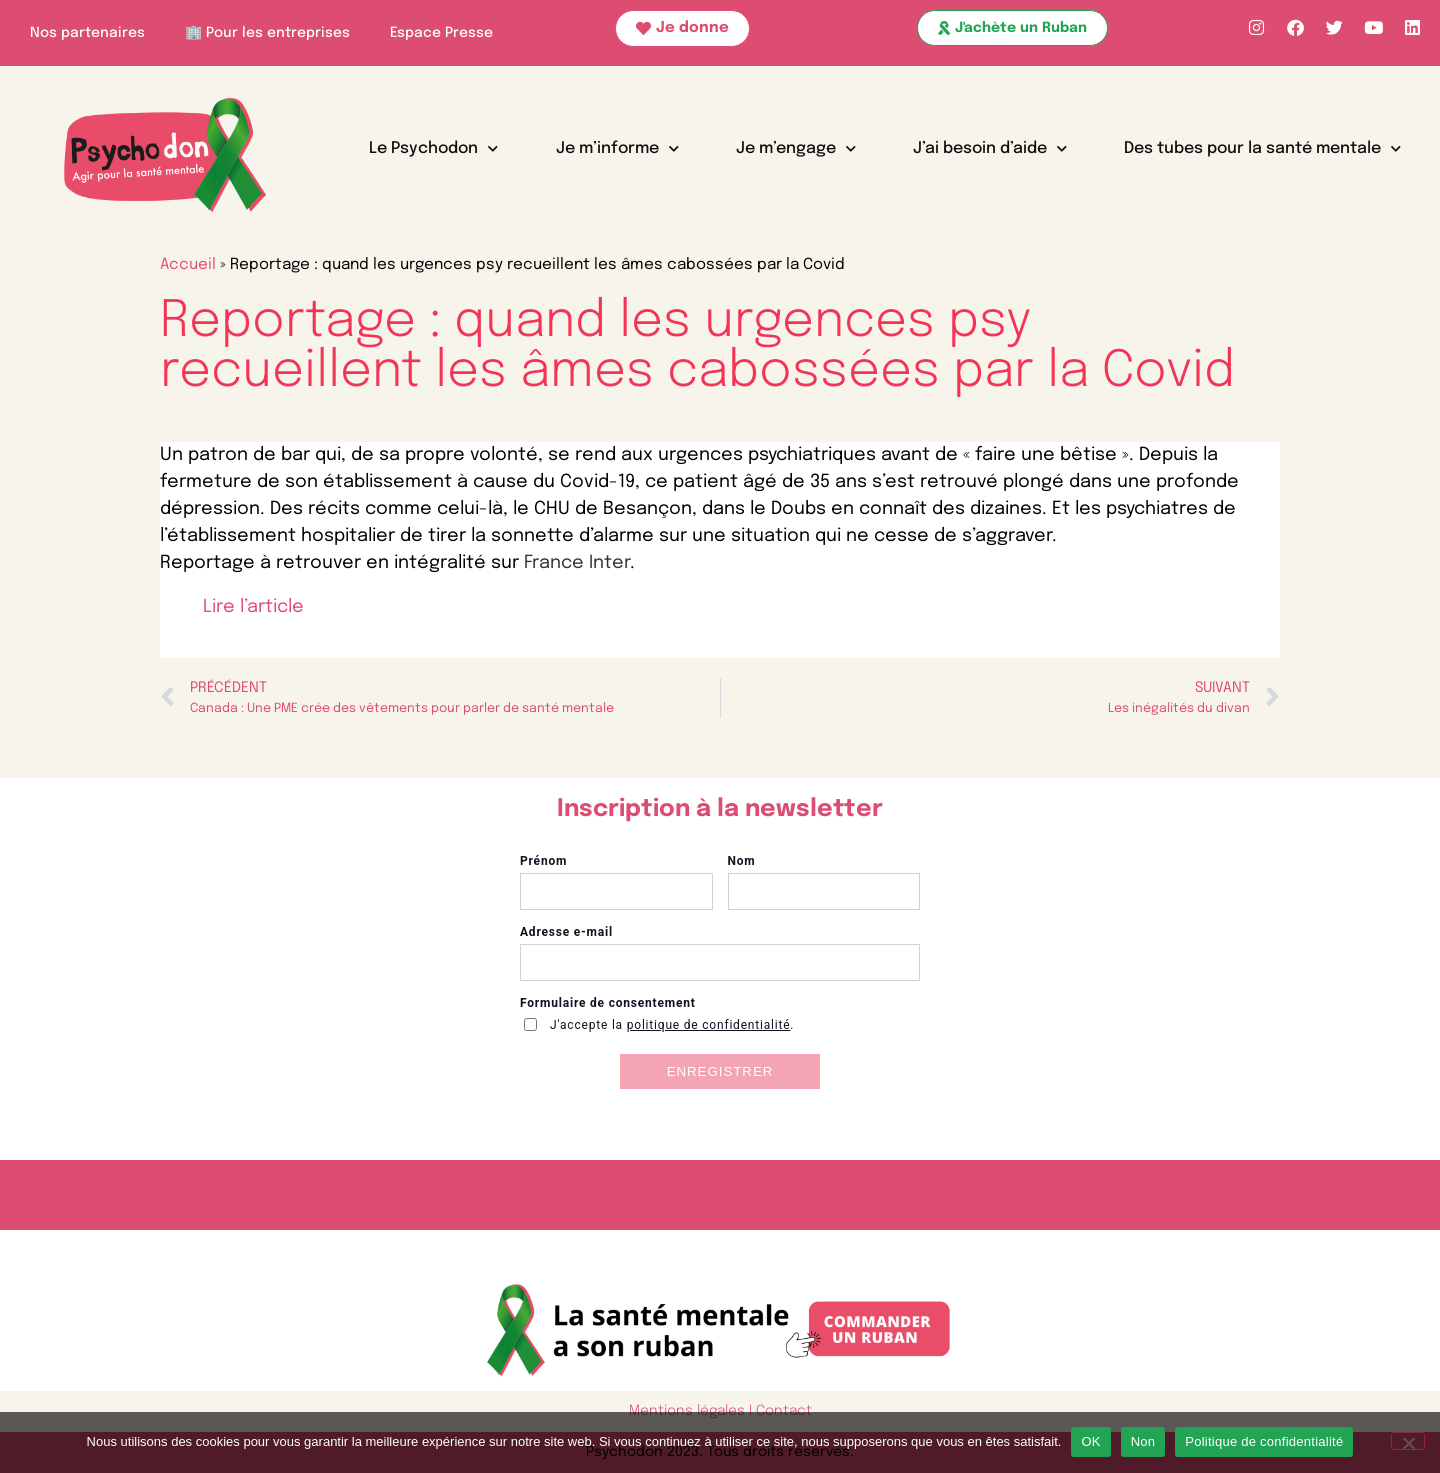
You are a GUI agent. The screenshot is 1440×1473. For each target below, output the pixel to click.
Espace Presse (441, 33)
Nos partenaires (87, 33)
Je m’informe (617, 148)
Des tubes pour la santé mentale (1262, 148)
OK (1090, 1441)
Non (1143, 1441)
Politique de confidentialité (1264, 1441)
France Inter (577, 563)
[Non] (1408, 1441)
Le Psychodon (433, 148)
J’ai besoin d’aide (990, 148)
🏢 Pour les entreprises (267, 33)
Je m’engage (796, 148)
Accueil (188, 265)
